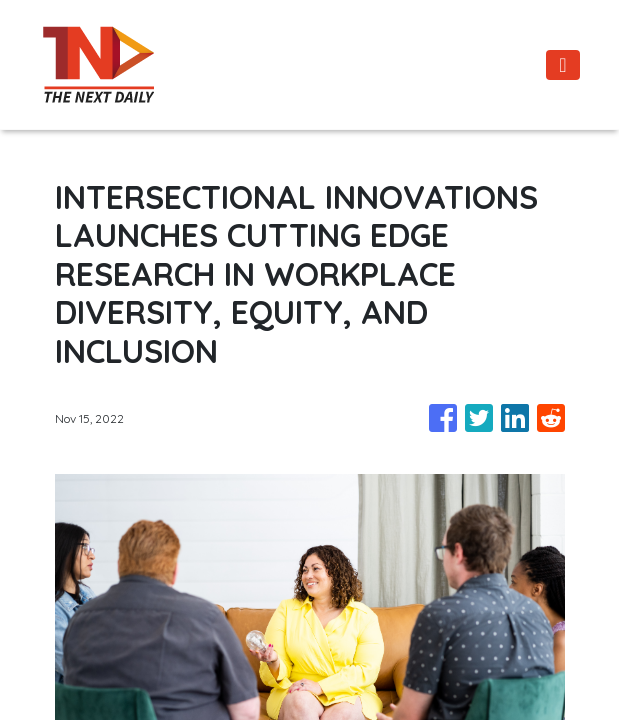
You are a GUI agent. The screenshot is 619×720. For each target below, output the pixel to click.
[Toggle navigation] (562, 65)
